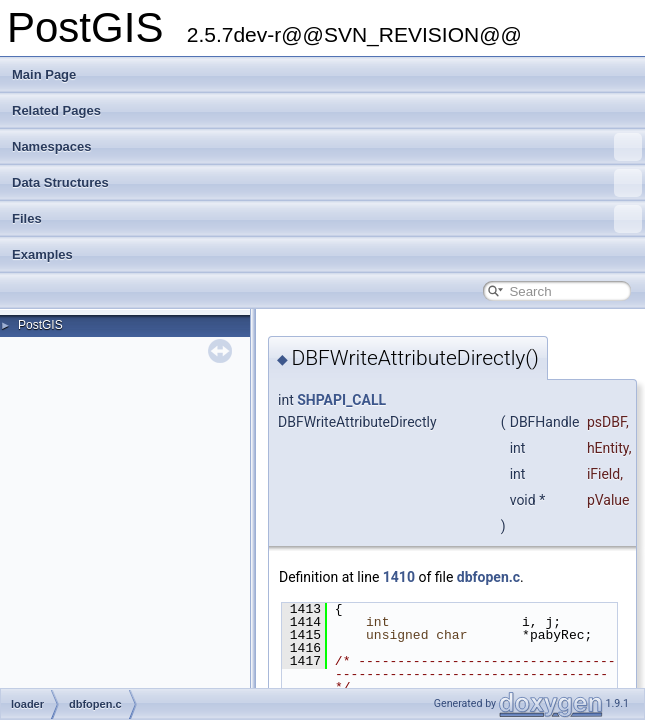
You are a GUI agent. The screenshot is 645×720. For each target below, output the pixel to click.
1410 (399, 577)
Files (327, 219)
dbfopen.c (488, 577)
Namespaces (327, 147)
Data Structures (327, 183)
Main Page (44, 74)
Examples (42, 254)
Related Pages (56, 110)
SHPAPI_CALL (341, 400)
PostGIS (40, 325)
